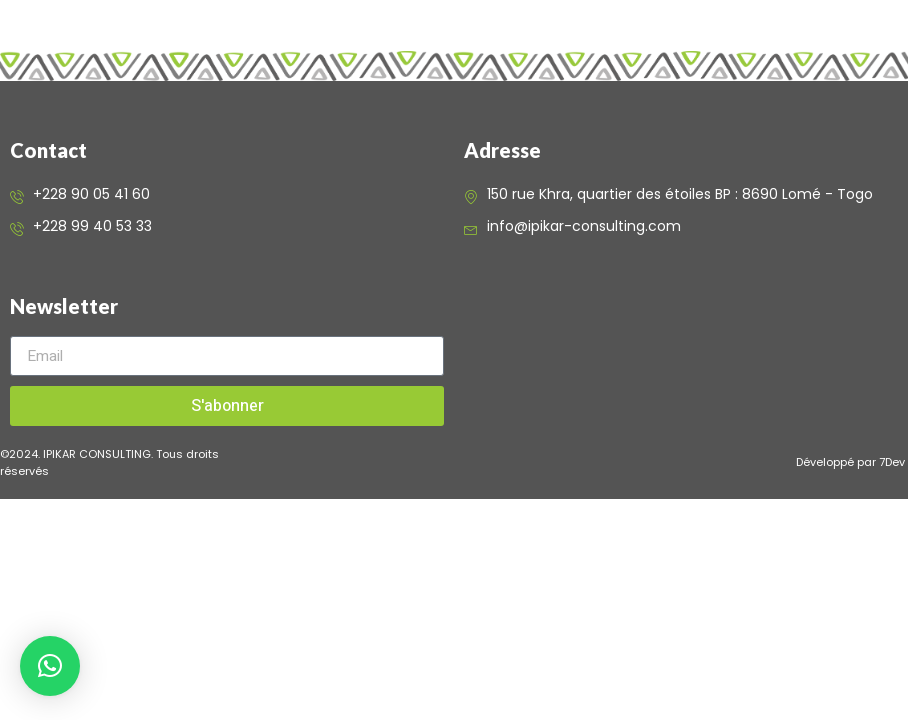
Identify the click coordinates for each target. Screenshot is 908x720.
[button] (50, 666)
